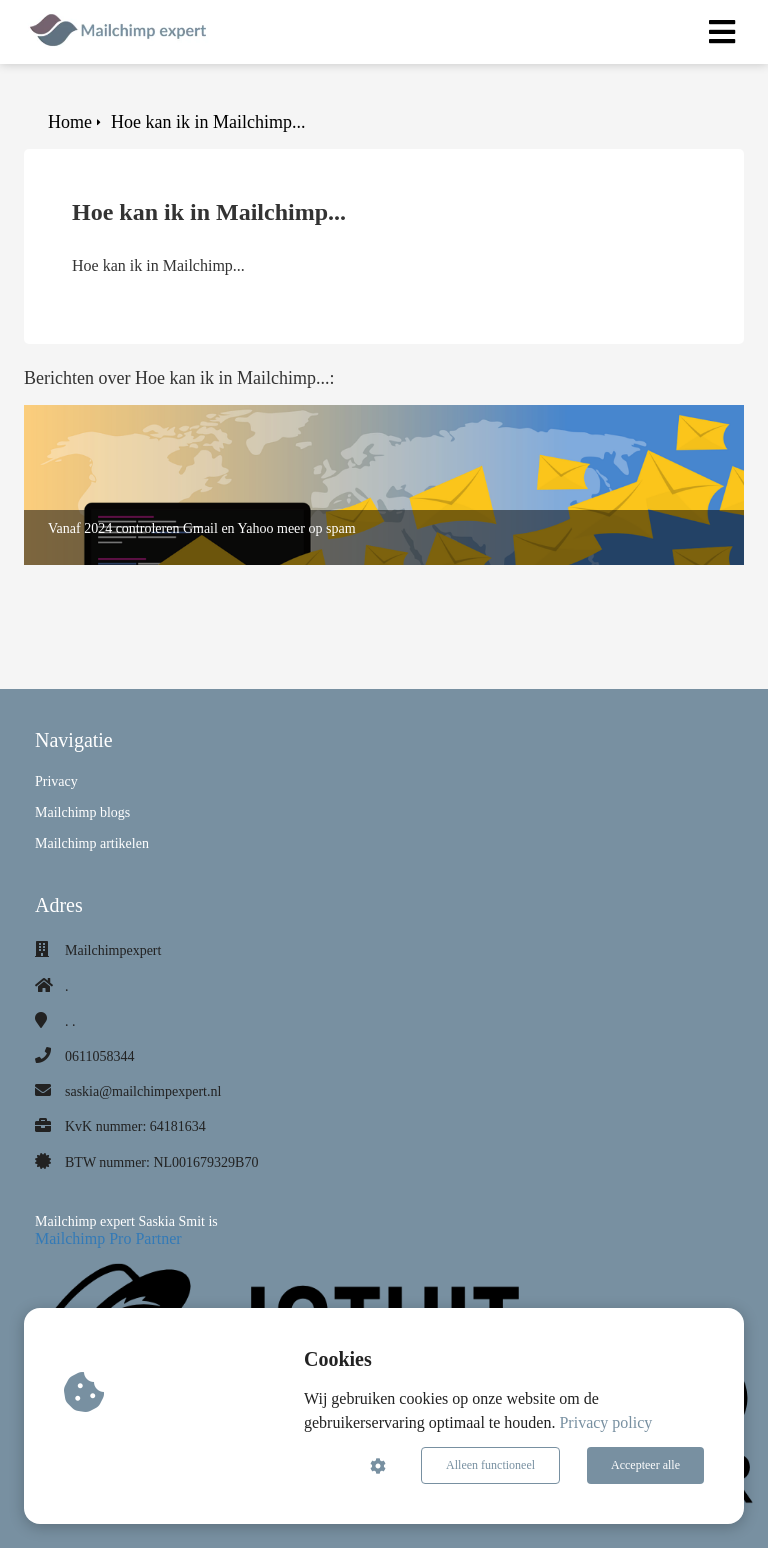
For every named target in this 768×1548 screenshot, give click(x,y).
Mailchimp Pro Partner (108, 1238)
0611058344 (99, 1056)
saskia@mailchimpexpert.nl (143, 1091)
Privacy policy (605, 1422)
